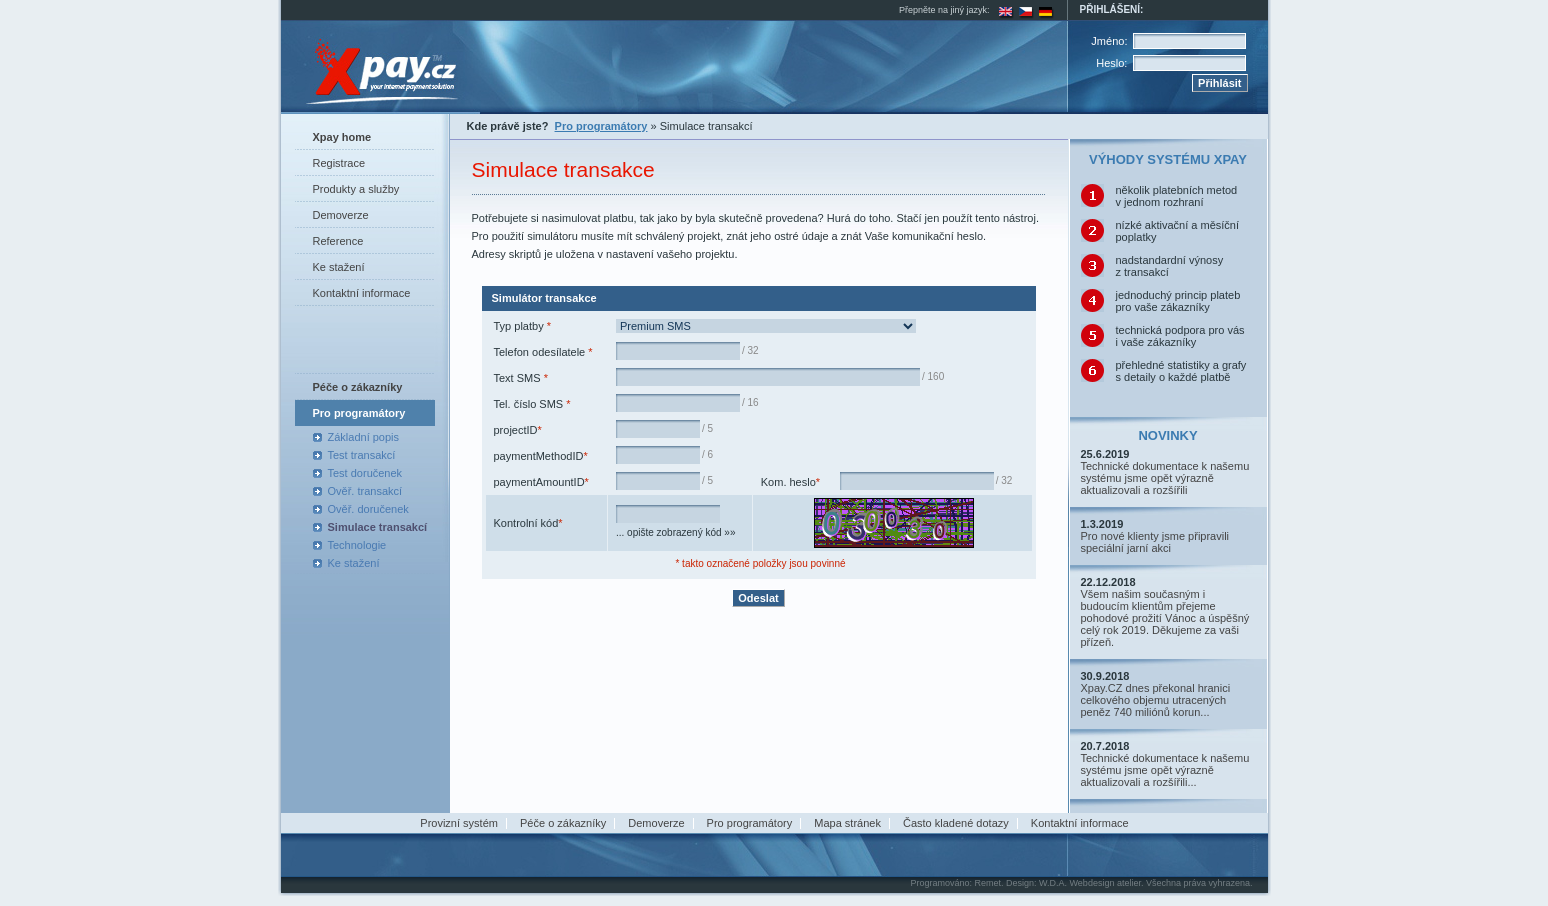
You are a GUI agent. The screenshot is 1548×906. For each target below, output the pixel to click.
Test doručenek (365, 473)
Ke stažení (339, 267)
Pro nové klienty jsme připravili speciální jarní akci (1155, 542)
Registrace (339, 163)
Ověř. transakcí (365, 491)
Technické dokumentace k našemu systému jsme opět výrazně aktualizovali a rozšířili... (1165, 770)
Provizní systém (459, 823)
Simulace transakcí (378, 527)
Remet (987, 883)
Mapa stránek (847, 823)
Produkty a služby (356, 189)
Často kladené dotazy (956, 823)
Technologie (357, 545)
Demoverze (341, 215)
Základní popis (364, 437)
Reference (338, 241)
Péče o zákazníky (563, 823)
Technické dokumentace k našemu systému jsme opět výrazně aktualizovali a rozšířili (1165, 478)
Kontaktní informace (362, 293)
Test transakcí (362, 455)
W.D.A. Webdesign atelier (1090, 883)
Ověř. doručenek (368, 509)
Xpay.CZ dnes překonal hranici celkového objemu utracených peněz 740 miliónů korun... (1156, 700)
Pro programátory (750, 823)
